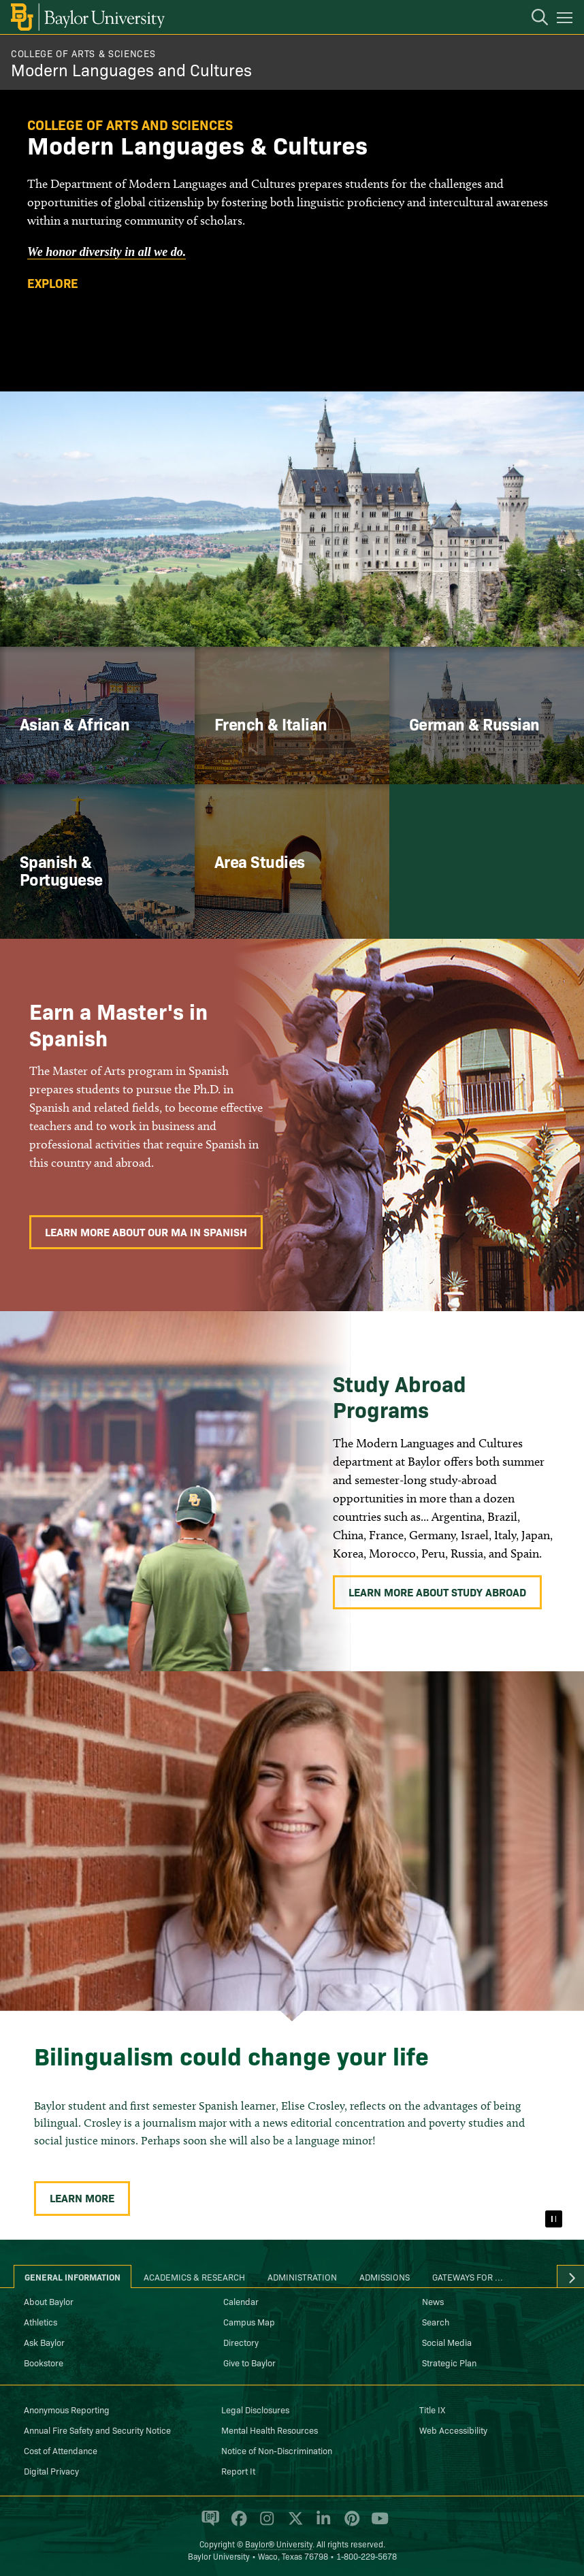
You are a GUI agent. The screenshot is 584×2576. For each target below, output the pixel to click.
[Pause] (553, 2219)
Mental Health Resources (269, 2430)
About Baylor (49, 2301)
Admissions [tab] (384, 2276)
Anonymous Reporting (67, 2409)
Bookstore (43, 2362)
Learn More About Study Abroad (437, 1591)
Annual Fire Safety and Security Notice (97, 2430)
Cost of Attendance (60, 2450)
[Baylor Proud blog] (208, 2524)
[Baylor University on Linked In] (321, 2524)
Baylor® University (278, 2543)
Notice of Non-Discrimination (276, 2450)
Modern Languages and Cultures (131, 69)
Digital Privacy (51, 2470)
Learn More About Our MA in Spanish (146, 1231)
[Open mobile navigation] (566, 19)
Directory (241, 2342)
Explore (52, 283)
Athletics (40, 2321)
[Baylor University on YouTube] (376, 2524)
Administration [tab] (302, 2276)
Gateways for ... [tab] (467, 2276)
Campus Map (249, 2321)
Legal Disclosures (255, 2409)
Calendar (241, 2301)
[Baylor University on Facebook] (236, 2524)
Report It (238, 2470)
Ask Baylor (44, 2342)
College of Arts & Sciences (83, 53)
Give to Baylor (249, 2362)
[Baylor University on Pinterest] (349, 2524)
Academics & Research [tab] (194, 2276)
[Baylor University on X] (293, 2524)
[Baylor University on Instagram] (264, 2524)
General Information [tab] (72, 2276)
